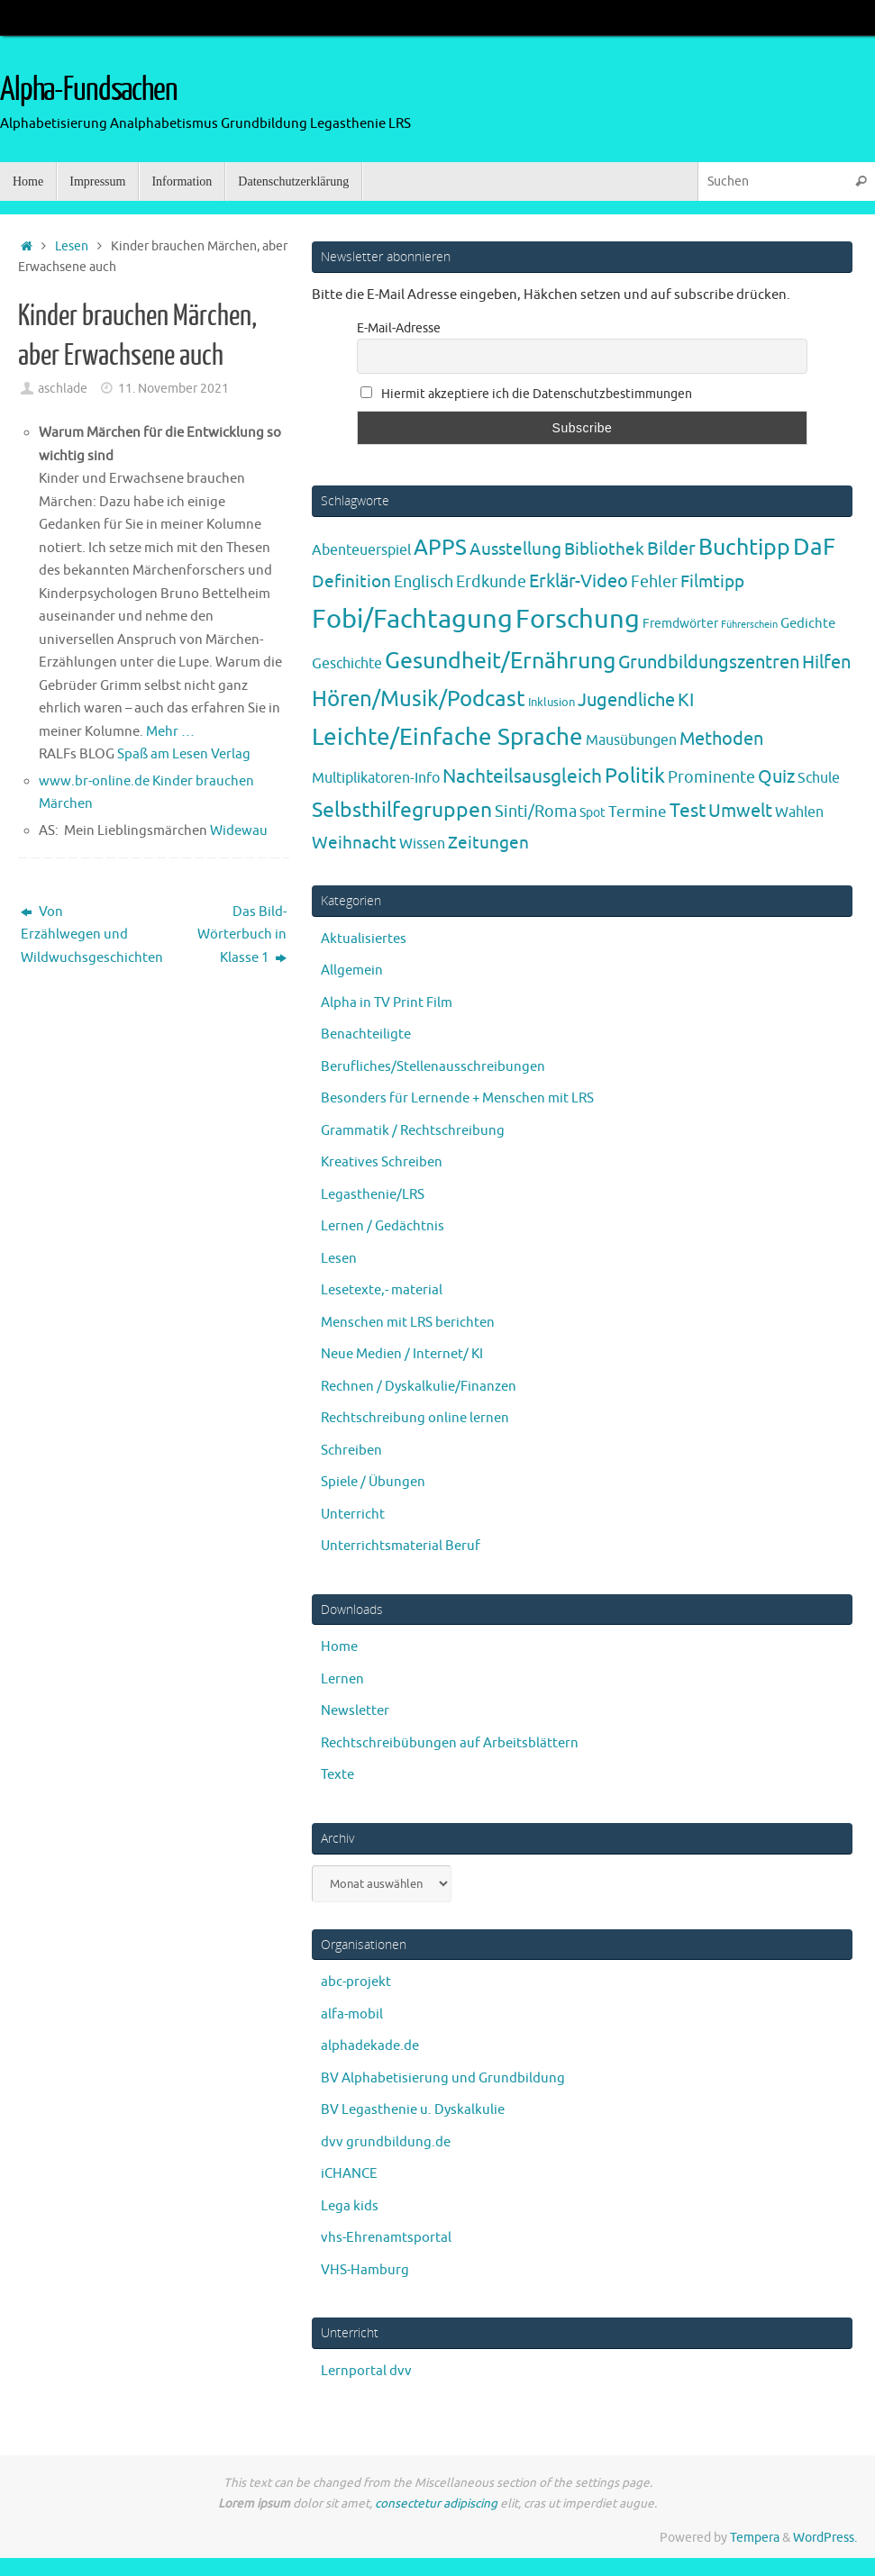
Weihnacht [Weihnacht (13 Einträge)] (354, 843)
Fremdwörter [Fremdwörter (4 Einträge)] (680, 623)
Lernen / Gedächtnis (382, 1226)
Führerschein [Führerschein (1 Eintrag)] (749, 624)
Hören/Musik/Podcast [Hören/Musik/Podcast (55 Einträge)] (418, 698)
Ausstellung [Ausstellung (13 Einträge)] (515, 549)
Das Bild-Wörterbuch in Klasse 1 (242, 934)
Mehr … (170, 731)
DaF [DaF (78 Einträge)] (814, 547)
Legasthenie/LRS (372, 1194)
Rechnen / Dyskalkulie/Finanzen (418, 1386)
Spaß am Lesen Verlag (184, 754)
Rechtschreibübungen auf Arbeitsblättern (450, 1743)
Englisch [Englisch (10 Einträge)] (423, 582)
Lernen (342, 1679)
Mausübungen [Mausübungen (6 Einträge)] (631, 740)
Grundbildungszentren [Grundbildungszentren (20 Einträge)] (708, 662)
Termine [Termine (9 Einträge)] (637, 811)
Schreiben (351, 1450)
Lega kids (349, 2206)
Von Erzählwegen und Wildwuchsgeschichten (83, 934)
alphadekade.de (370, 2045)
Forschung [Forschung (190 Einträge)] (577, 619)
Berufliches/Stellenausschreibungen (433, 1066)
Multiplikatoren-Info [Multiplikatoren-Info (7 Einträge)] (376, 777)
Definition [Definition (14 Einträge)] (351, 582)
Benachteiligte (366, 1034)
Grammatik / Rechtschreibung (413, 1130)
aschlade (62, 388)
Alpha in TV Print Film (386, 1002)
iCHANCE (349, 2173)
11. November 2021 (173, 388)
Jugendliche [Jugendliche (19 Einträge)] (626, 700)
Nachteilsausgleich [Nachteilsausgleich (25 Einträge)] (522, 776)
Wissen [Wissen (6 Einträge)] (422, 844)
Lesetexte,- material (381, 1290)
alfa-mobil (352, 2014)
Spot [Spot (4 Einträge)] (592, 812)
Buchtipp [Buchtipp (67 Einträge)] (744, 547)
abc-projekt (356, 1982)
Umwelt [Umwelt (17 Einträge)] (740, 811)
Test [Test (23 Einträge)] (688, 810)
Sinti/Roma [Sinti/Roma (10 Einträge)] (536, 811)
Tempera (754, 2537)
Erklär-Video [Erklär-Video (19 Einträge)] (578, 581)
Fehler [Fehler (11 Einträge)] (654, 582)
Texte (337, 1774)
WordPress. (825, 2537)
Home (339, 1646)
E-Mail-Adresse (399, 328)
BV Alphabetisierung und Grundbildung (443, 2078)
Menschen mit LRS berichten (408, 1322)
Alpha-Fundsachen (89, 90)
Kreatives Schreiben (381, 1162)
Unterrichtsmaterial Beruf (400, 1546)
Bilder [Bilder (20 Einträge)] (671, 549)
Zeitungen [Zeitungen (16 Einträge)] (488, 842)
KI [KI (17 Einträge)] (686, 700)
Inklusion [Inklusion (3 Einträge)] (551, 702)
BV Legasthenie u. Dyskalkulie (413, 2109)
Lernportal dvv (366, 2371)
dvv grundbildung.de (386, 2142)
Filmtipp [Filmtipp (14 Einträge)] (712, 582)
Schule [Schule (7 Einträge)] (819, 777)
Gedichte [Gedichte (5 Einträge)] (807, 623)
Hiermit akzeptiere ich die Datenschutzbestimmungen (526, 394)
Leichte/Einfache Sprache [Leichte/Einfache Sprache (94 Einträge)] (447, 737)
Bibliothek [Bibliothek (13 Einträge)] (604, 549)
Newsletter (355, 1710)
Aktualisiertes (363, 939)
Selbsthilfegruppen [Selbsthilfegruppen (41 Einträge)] (402, 810)
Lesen (71, 246)
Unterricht (353, 1514)
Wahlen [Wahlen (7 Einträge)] (799, 812)
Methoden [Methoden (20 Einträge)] (721, 739)
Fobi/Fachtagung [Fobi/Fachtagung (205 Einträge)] (412, 619)
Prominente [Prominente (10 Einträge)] (711, 777)
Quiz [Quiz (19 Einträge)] (776, 777)
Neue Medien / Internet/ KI (402, 1354)
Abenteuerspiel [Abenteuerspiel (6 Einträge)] (361, 550)
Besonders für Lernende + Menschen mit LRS (457, 1098)
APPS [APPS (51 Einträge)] (440, 547)
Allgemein (352, 970)
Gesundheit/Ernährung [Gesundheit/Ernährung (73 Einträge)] (500, 661)
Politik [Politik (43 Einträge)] (635, 776)
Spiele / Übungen (373, 1482)
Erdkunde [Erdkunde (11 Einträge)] (491, 582)
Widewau (239, 830)
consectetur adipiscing (436, 2503)
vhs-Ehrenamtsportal (386, 2237)
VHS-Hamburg (365, 2270)
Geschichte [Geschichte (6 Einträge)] (347, 664)
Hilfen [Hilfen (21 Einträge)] (826, 662)
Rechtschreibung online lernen (415, 1418)
